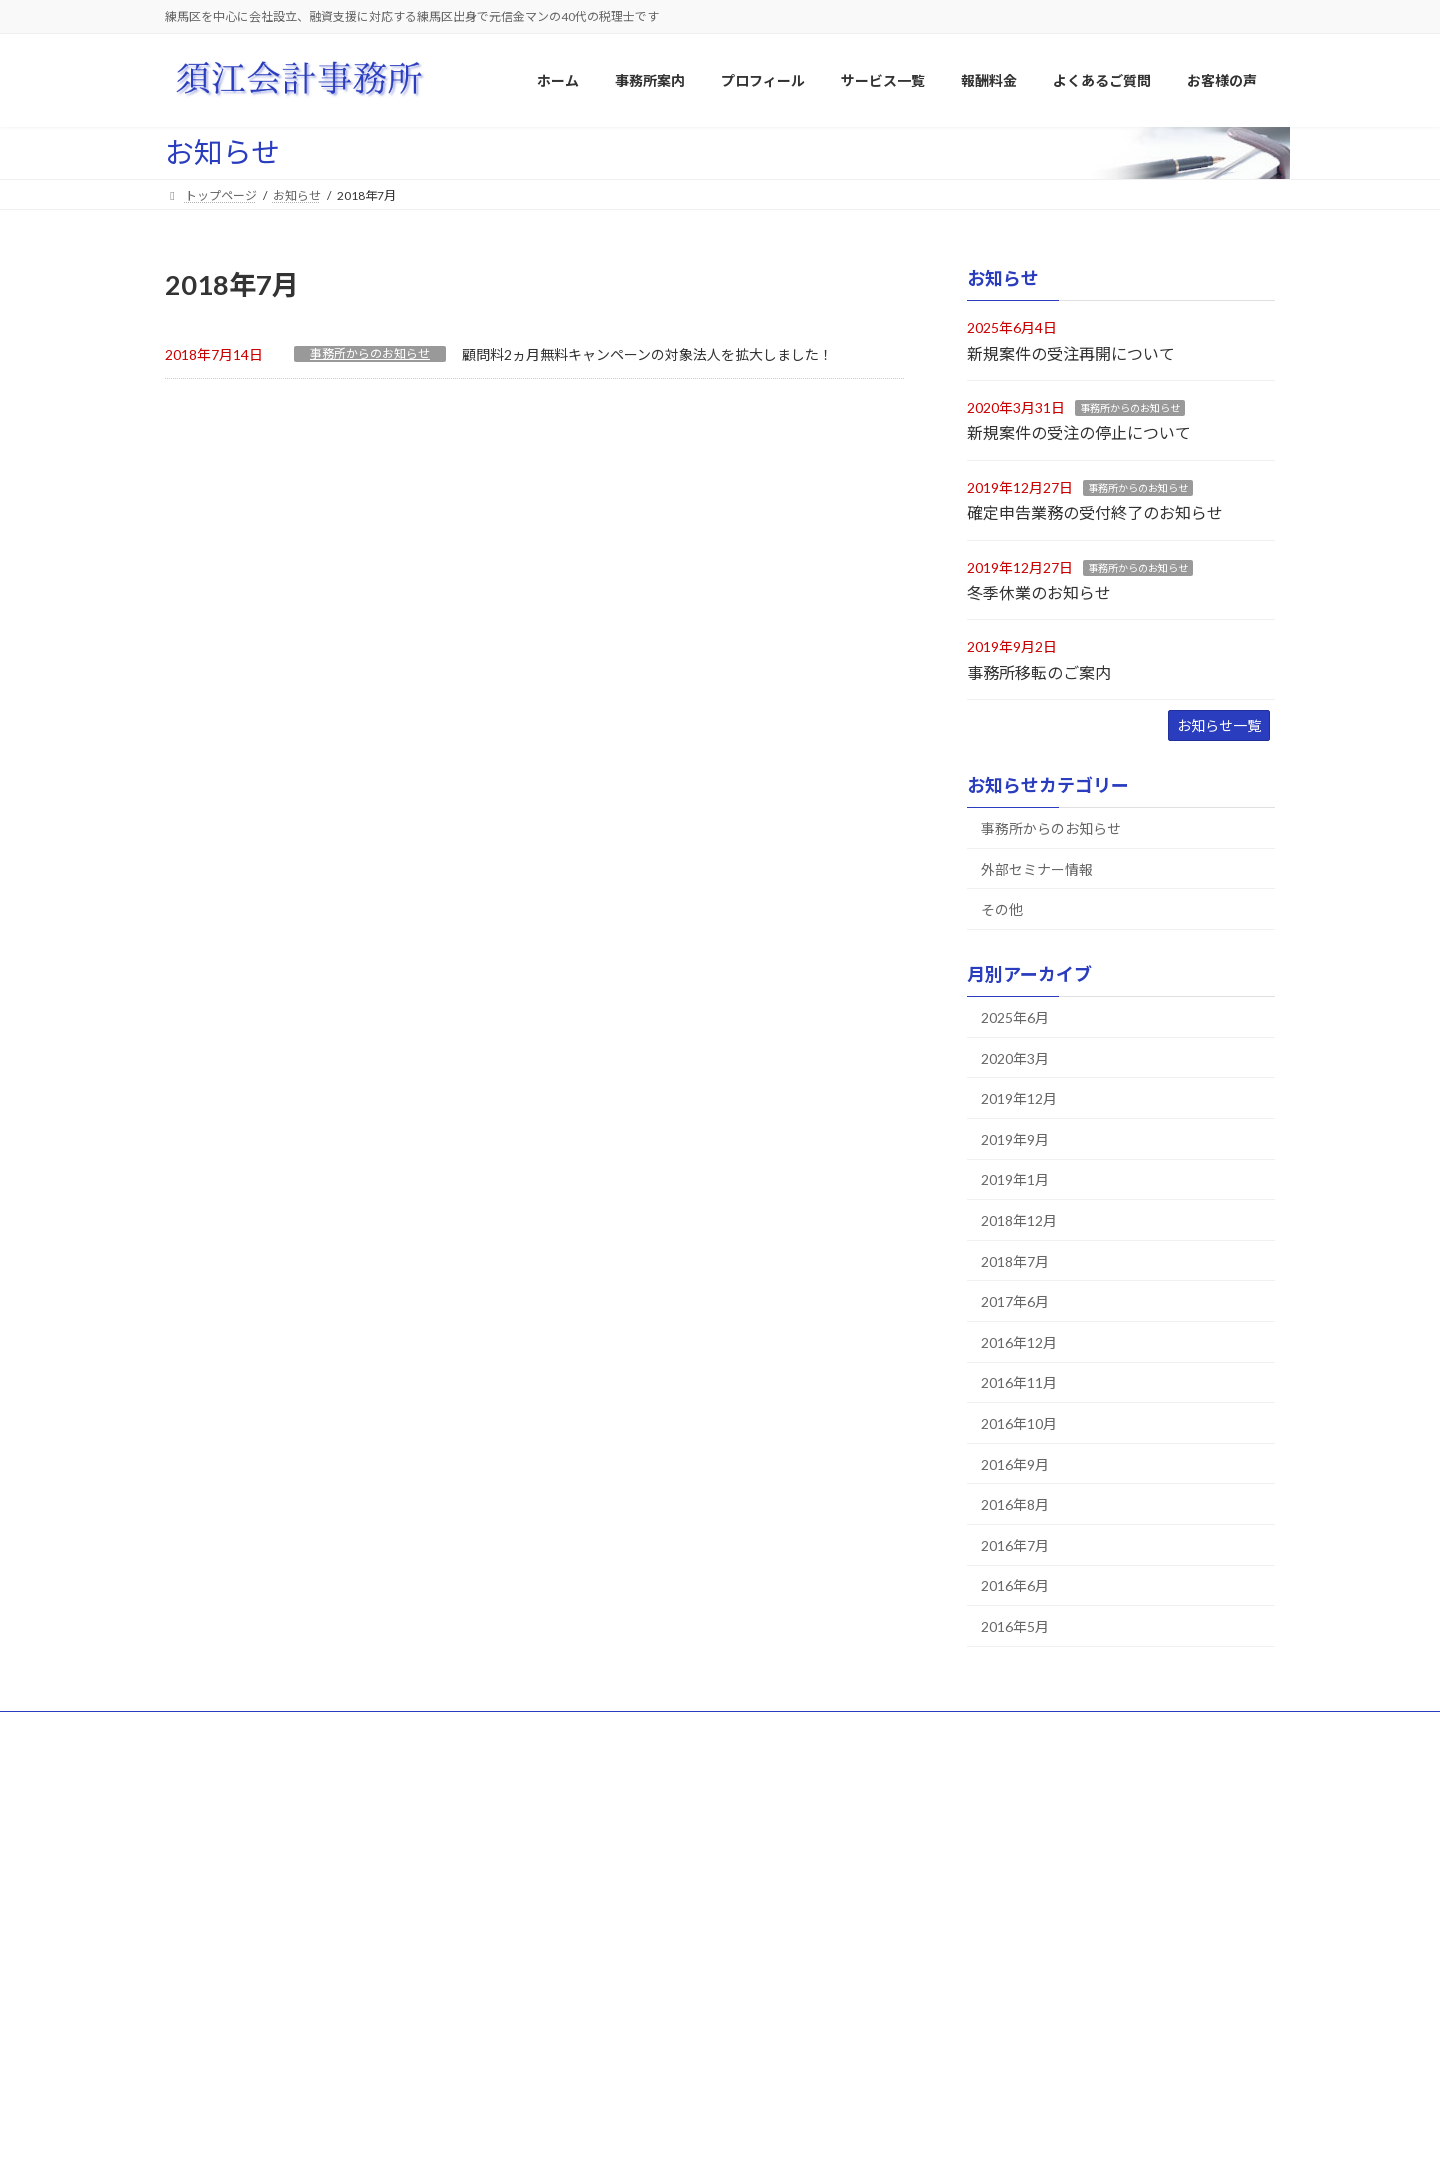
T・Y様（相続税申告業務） (1022, 2093)
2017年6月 (1015, 1301)
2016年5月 (1015, 1626)
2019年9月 (1015, 1139)
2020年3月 (1015, 1058)
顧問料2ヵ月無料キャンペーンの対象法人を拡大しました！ (647, 354)
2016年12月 (1019, 1342)
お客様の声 (967, 1814)
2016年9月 (1015, 1464)
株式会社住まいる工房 (1009, 1919)
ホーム (202, 1729)
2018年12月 (1019, 1220)
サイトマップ (295, 1729)
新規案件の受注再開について (1071, 353)
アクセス (592, 1953)
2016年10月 (1019, 1423)
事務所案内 (587, 1814)
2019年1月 (1015, 1180)
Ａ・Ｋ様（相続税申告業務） (1027, 1988)
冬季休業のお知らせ (1039, 592)
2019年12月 (1019, 1098)
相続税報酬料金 (611, 2090)
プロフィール (406, 1729)
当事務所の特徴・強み (629, 1919)
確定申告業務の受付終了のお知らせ (1095, 512)
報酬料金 (581, 2020)
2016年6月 (1015, 1586)
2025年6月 (1015, 1017)
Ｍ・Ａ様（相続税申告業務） (1027, 2023)
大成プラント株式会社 (1009, 1849)
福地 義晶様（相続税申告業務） (1039, 2058)
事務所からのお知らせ (370, 353)
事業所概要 (599, 1849)
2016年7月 (1015, 1545)
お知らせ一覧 (1219, 725)
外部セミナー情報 (1037, 869)
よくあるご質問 (634, 1729)
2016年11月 (1019, 1383)
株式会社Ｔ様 (985, 1953)
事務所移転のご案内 (1039, 672)
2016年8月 (1015, 1504)
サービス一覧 (517, 1729)
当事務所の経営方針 (623, 1884)
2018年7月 (1015, 1261)
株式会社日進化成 (997, 1884)
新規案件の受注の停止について (1079, 433)
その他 (1002, 909)
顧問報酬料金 (605, 2055)
